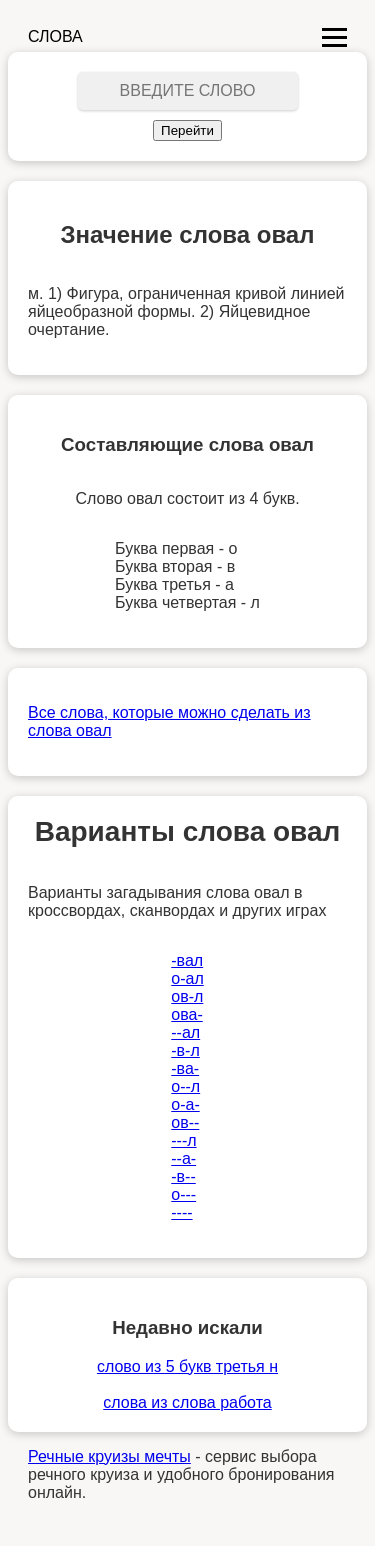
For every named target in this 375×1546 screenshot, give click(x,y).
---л (183, 1140)
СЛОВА (55, 36)
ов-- (185, 1122)
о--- (183, 1194)
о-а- (185, 1104)
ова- (186, 1014)
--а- (183, 1158)
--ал (185, 1032)
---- (181, 1212)
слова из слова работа (187, 1402)
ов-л (187, 996)
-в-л (185, 1050)
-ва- (185, 1068)
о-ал (187, 978)
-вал (187, 960)
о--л (185, 1086)
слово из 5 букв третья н (187, 1366)
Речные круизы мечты (109, 1456)
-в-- (183, 1176)
